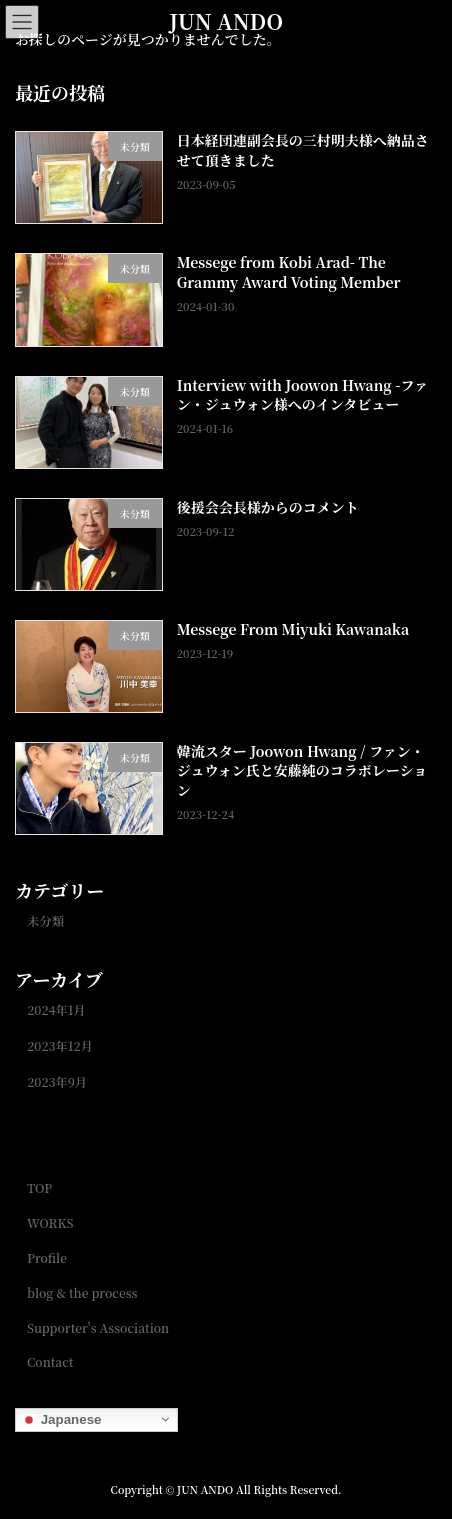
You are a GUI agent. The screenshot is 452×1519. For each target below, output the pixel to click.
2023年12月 (60, 1046)
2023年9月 (57, 1082)
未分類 (45, 920)
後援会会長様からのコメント (268, 506)
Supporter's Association (98, 1326)
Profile (47, 1256)
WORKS (50, 1222)
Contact (50, 1361)
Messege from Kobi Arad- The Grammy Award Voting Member (289, 272)
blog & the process (82, 1291)
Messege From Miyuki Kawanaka (293, 628)
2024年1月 (56, 1010)
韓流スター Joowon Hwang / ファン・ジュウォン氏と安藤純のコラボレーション (302, 770)
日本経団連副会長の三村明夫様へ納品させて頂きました (303, 150)
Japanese (61, 1419)
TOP (39, 1187)
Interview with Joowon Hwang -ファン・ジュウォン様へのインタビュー (302, 394)
